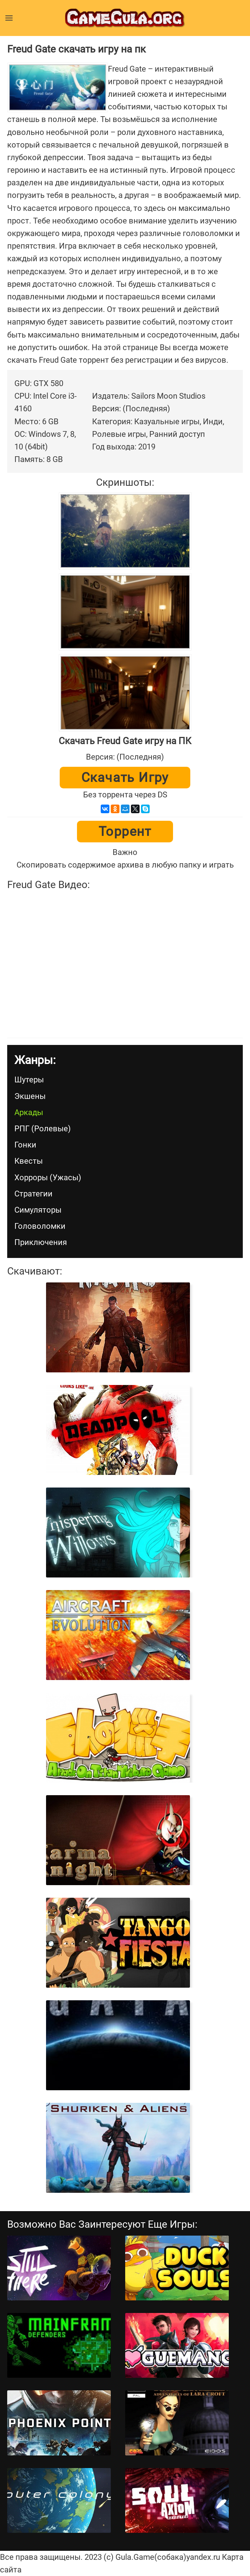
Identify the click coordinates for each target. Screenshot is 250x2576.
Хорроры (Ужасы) (47, 1177)
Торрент (125, 831)
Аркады (28, 1112)
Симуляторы (38, 1209)
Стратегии (33, 1193)
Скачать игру (125, 777)
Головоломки (39, 1226)
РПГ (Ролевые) (42, 1128)
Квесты (28, 1160)
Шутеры (29, 1079)
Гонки (25, 1144)
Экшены (30, 1096)
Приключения (40, 1242)
